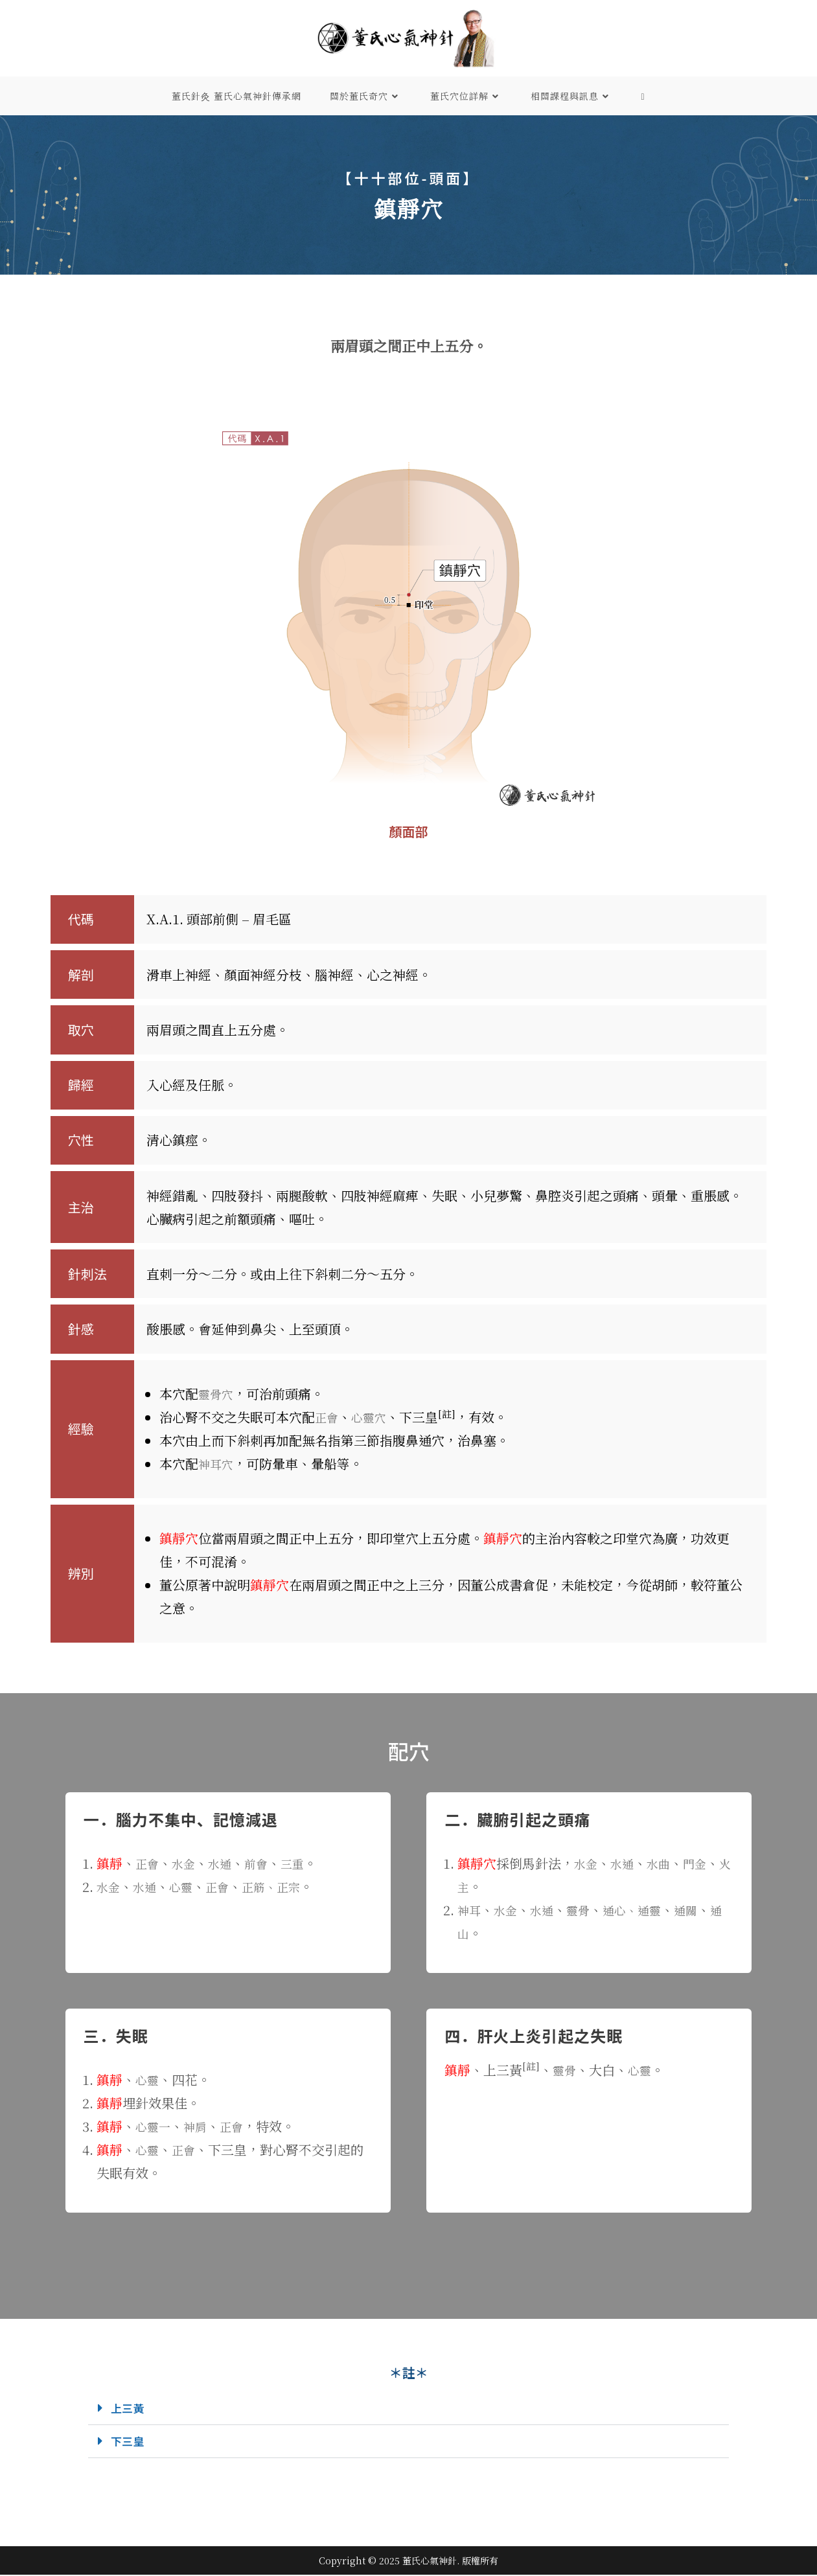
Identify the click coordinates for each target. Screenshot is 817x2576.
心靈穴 (373, 1417)
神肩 (200, 2126)
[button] (408, 2409)
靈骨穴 (217, 1393)
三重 (304, 1863)
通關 (704, 1909)
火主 (470, 1886)
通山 (470, 1933)
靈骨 (587, 1909)
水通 (226, 1863)
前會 (265, 1863)
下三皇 (130, 2441)
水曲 (665, 1863)
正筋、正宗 (284, 1886)
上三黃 (130, 2408)
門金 (704, 1863)
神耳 (470, 1909)
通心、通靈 (645, 1909)
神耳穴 (217, 1463)
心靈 (187, 1886)
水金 (187, 1863)
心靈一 (154, 2126)
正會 (328, 1417)
